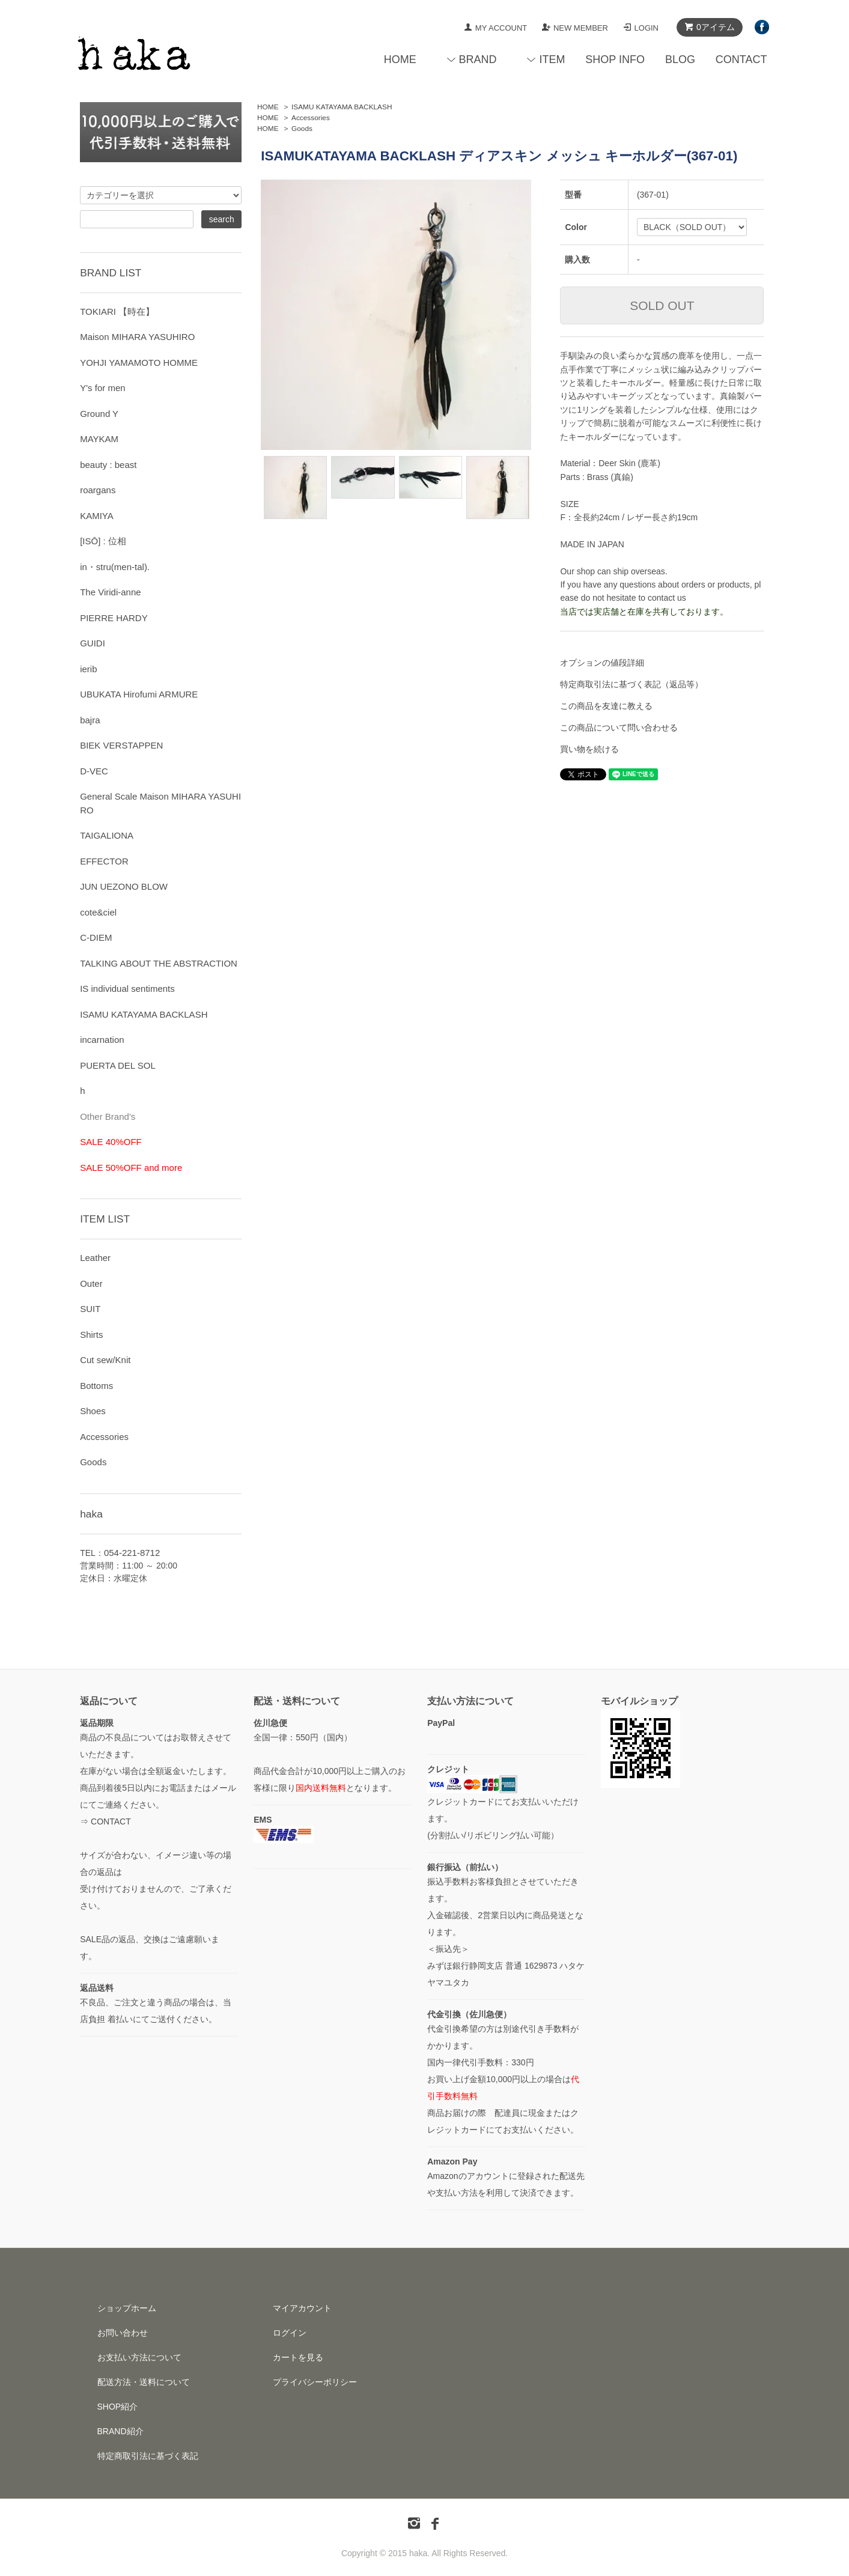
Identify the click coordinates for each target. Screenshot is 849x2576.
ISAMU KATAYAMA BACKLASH (341, 107)
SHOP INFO (615, 59)
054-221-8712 (132, 1553)
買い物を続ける (589, 749)
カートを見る (298, 2357)
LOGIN (646, 27)
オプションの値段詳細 (602, 662)
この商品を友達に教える (606, 706)
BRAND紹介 (120, 2431)
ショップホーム (126, 2308)
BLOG (680, 59)
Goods (301, 128)
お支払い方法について (139, 2357)
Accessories (310, 118)
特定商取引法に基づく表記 (147, 2456)
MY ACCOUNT (501, 27)
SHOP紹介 (117, 2406)
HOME (400, 59)
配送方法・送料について (143, 2382)
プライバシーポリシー (315, 2382)
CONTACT (741, 59)
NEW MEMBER (580, 27)
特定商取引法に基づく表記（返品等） (631, 684)
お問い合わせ (122, 2333)
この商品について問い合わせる (619, 727)
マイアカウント (302, 2308)
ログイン (289, 2333)
